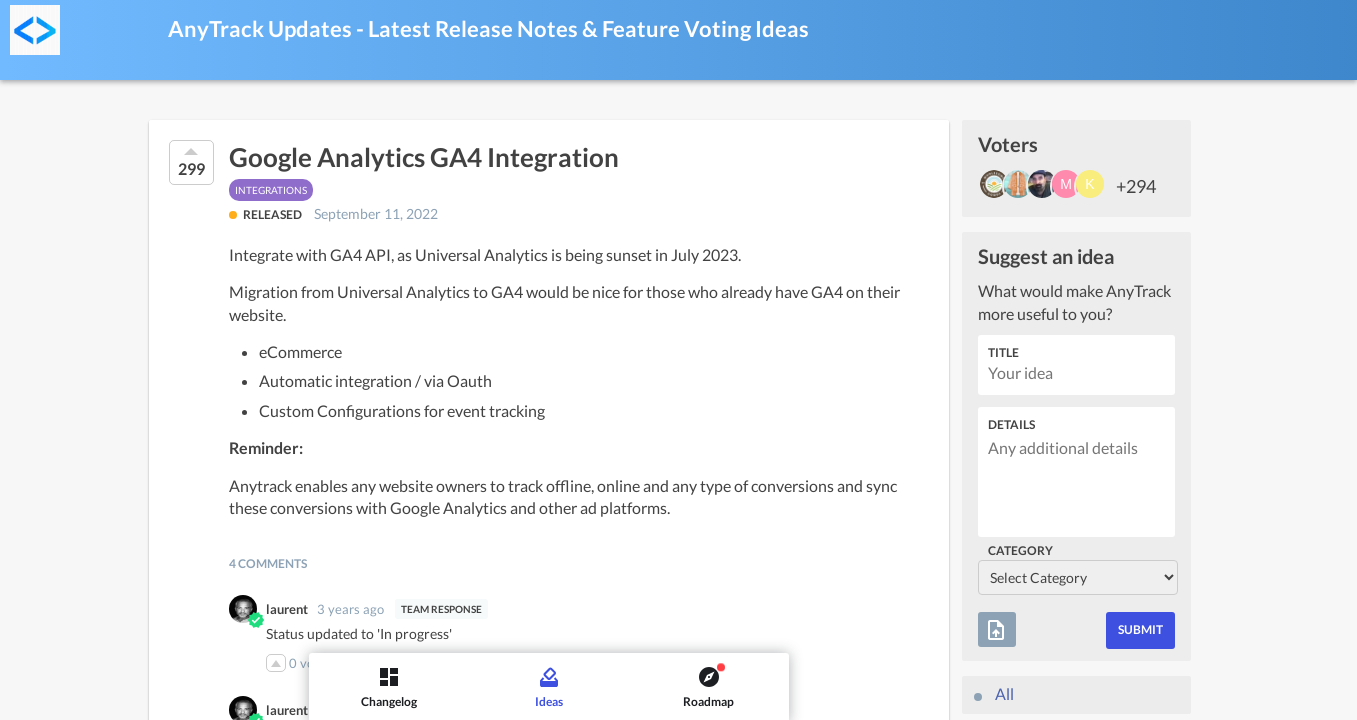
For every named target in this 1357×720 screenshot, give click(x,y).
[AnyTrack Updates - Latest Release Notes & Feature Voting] (35, 30)
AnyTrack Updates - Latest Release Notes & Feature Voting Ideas (488, 28)
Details (1011, 424)
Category (1020, 550)
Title (1003, 352)
